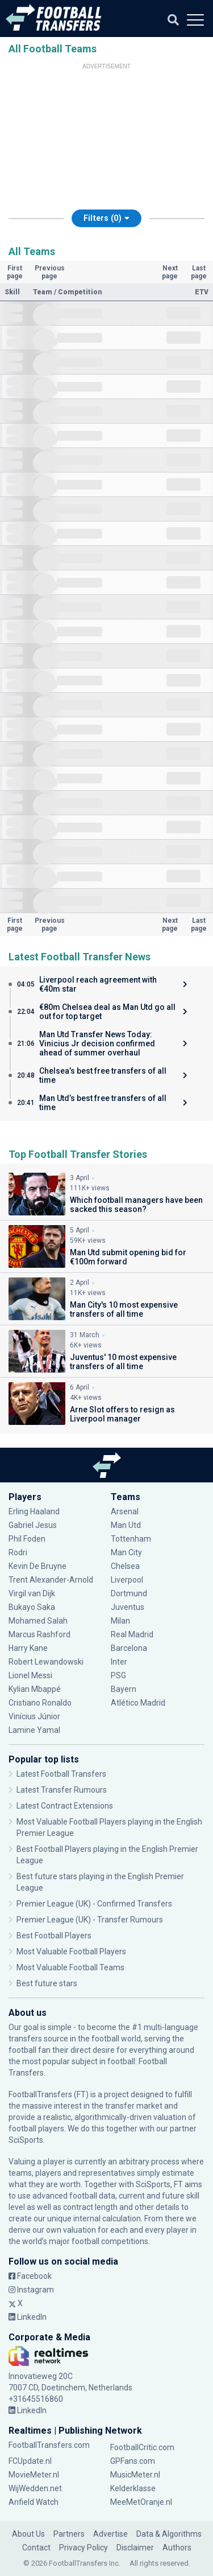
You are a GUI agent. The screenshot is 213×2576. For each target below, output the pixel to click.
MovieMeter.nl (34, 2474)
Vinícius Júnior (34, 1716)
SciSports (26, 2139)
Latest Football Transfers (61, 1773)
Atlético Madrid (138, 1702)
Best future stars (46, 1983)
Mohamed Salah (38, 1620)
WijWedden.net (35, 2488)
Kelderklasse (133, 2488)
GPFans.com (132, 2461)
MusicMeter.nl (135, 2474)
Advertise (110, 2533)
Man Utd (126, 1525)
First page (15, 272)
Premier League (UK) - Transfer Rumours (89, 1919)
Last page (199, 272)
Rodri (18, 1552)
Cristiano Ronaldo (40, 1702)
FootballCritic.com (142, 2447)
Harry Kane (28, 1648)
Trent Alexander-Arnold (52, 1579)
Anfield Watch (34, 2502)
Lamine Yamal (34, 1730)
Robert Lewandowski (46, 1661)
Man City (126, 1552)
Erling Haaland (34, 1511)
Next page (170, 272)
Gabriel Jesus (33, 1525)
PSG (118, 1675)
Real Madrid (132, 1634)
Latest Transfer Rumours (61, 1789)
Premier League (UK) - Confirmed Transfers (94, 1903)
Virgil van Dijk (32, 1593)
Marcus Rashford (39, 1634)
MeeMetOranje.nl (141, 2502)
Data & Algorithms (169, 2533)
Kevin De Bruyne (37, 1566)
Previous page (50, 272)
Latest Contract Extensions (64, 1805)
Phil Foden (27, 1538)
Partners (69, 2533)
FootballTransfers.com (49, 2445)
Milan (120, 1620)
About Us (28, 2533)
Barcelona (129, 1648)
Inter (119, 1661)
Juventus (127, 1607)
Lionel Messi (31, 1675)
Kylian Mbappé (35, 1689)
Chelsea (125, 1566)
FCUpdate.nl (30, 2461)
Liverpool (127, 1579)
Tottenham (131, 1538)
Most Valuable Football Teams (70, 1967)
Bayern (123, 1689)
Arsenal (125, 1511)
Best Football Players (53, 1935)
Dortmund (129, 1593)
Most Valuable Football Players (71, 1951)
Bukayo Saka (32, 1607)
